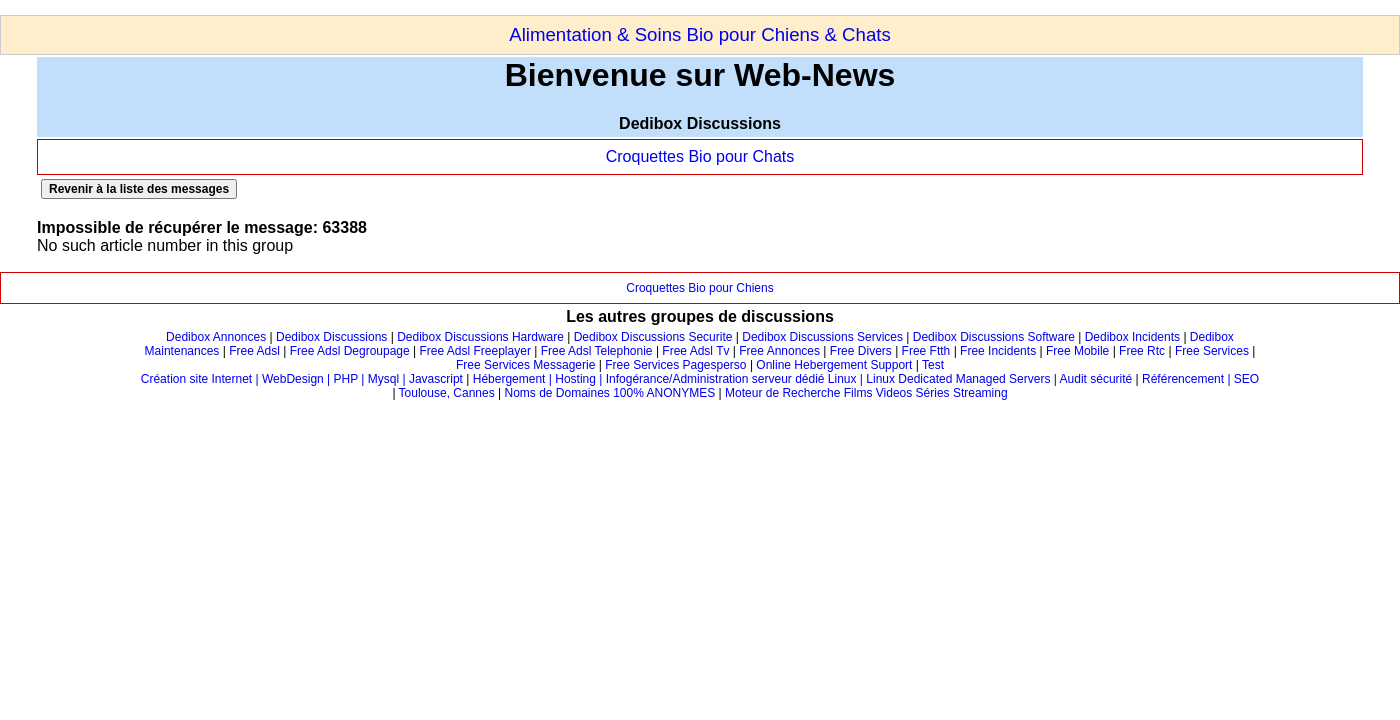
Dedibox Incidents (1132, 337)
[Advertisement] (364, 7)
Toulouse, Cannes (447, 393)
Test (933, 365)
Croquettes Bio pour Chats (700, 156)
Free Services (1212, 351)
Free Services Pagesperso (675, 365)
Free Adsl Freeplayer (475, 351)
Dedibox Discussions (331, 337)
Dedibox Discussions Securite (653, 337)
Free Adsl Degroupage (350, 351)
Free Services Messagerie (525, 365)
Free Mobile (1077, 351)
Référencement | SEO (1200, 379)
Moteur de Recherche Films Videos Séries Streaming (866, 393)
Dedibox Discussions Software (994, 337)
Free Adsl (254, 351)
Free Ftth (926, 351)
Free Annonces (779, 351)
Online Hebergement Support (834, 365)
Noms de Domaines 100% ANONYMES (609, 393)
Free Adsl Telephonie (597, 351)
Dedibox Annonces (216, 337)
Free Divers (861, 351)
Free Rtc (1142, 351)
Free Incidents (998, 351)
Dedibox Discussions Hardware (480, 337)
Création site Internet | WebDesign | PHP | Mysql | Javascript (302, 379)
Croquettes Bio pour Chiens (699, 288)
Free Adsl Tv (695, 351)
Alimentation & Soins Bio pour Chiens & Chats (700, 34)
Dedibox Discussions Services (822, 337)
